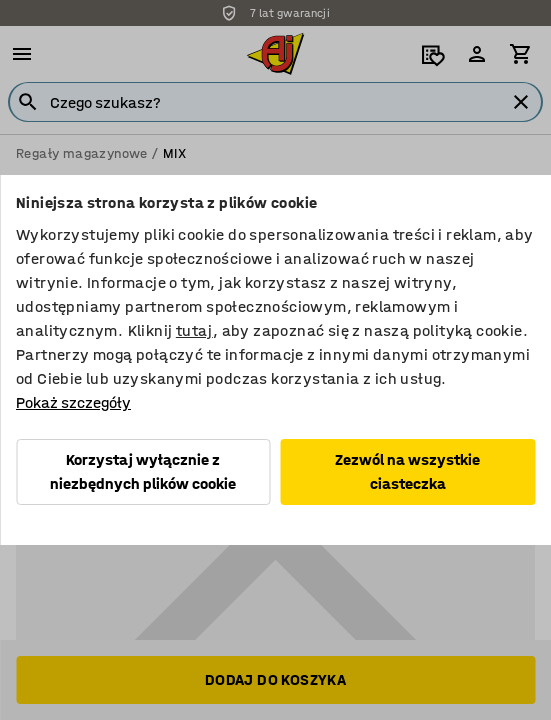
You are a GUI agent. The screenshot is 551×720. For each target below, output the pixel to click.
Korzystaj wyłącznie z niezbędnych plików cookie (143, 471)
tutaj (194, 330)
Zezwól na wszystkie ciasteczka (407, 471)
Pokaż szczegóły (73, 402)
